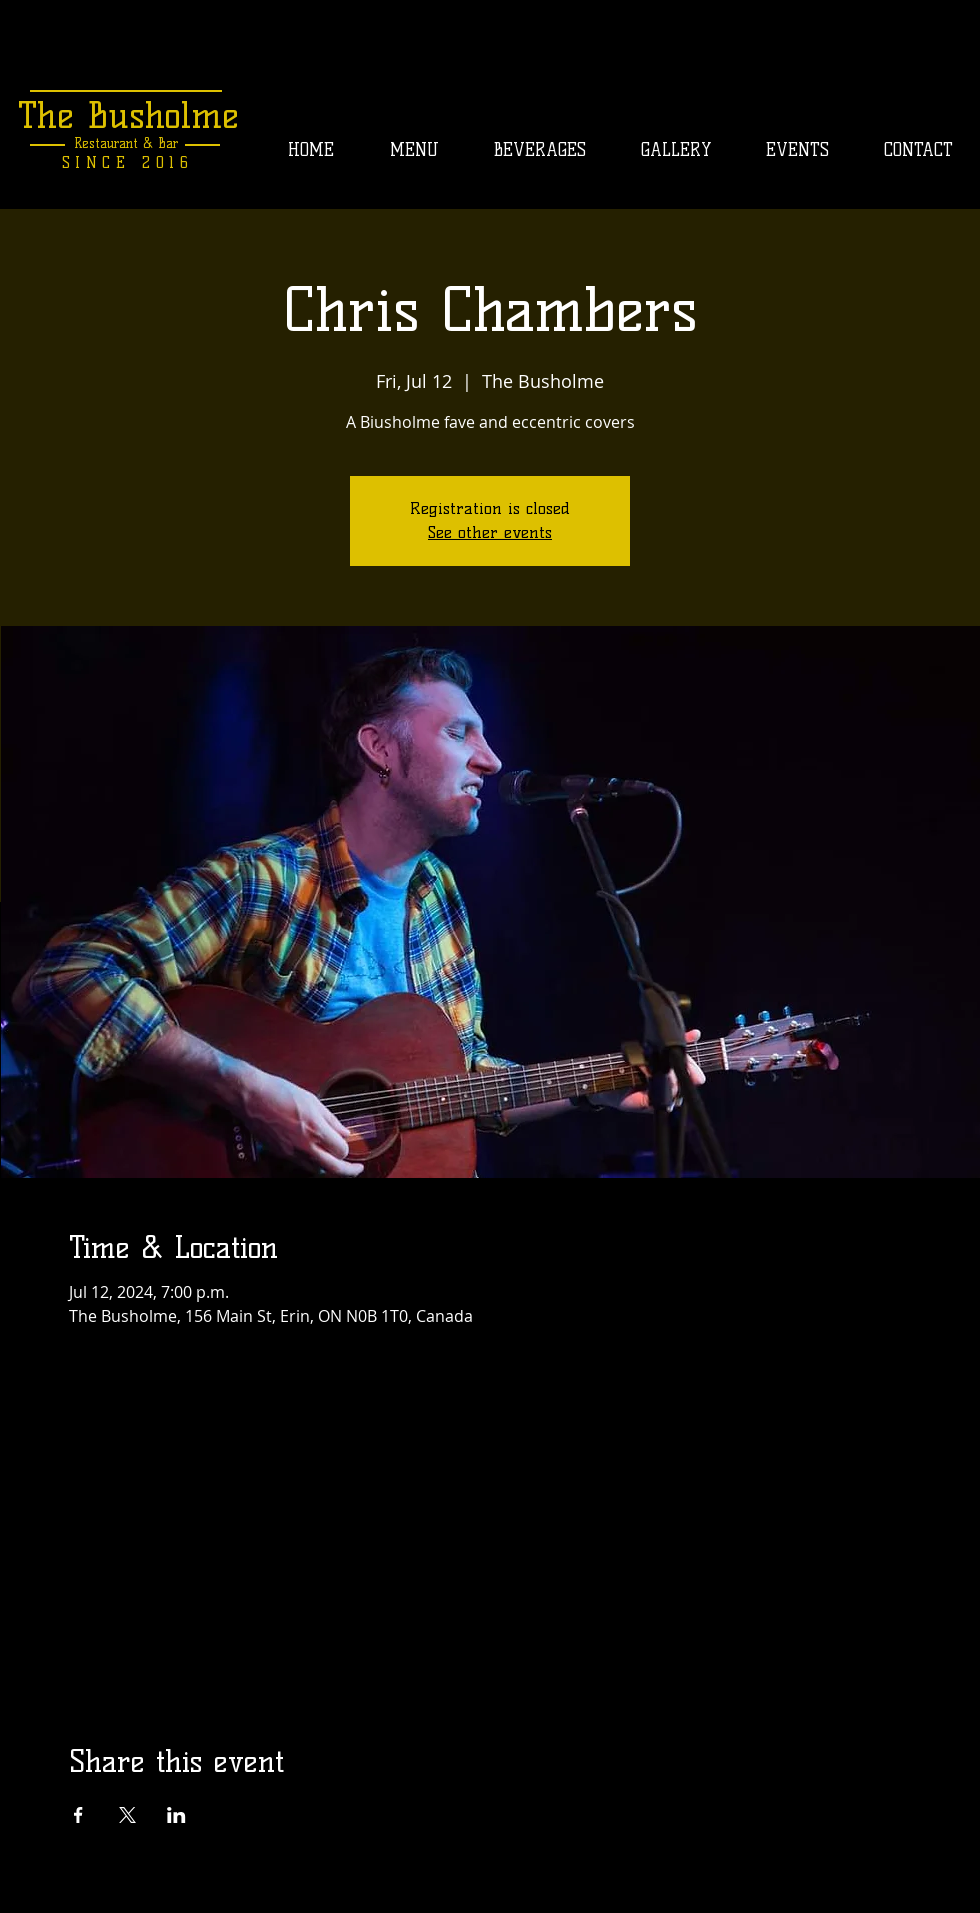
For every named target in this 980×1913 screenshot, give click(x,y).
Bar (165, 143)
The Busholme (128, 115)
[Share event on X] (127, 1815)
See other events (490, 532)
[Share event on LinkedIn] (176, 1815)
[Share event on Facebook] (78, 1815)
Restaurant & (113, 143)
